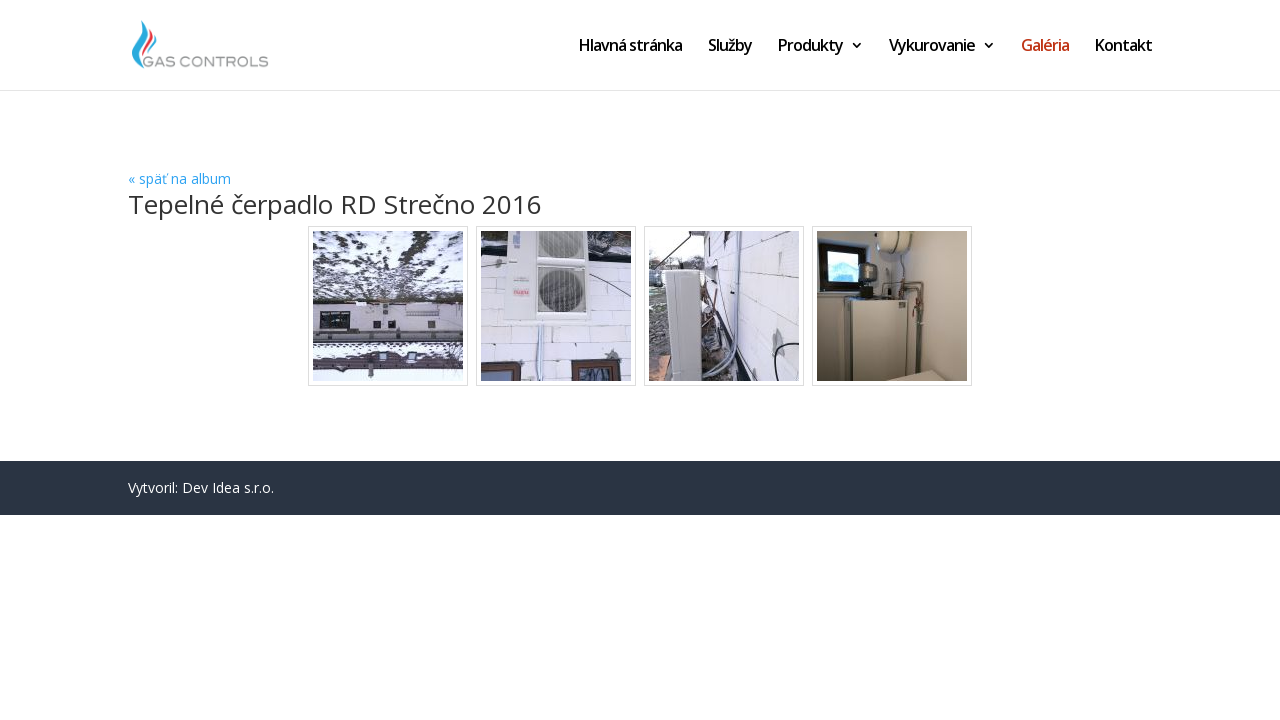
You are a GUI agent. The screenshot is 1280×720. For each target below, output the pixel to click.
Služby (730, 47)
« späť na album (179, 178)
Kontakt (1123, 47)
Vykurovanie (932, 47)
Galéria (1045, 47)
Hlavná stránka (630, 47)
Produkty (810, 47)
